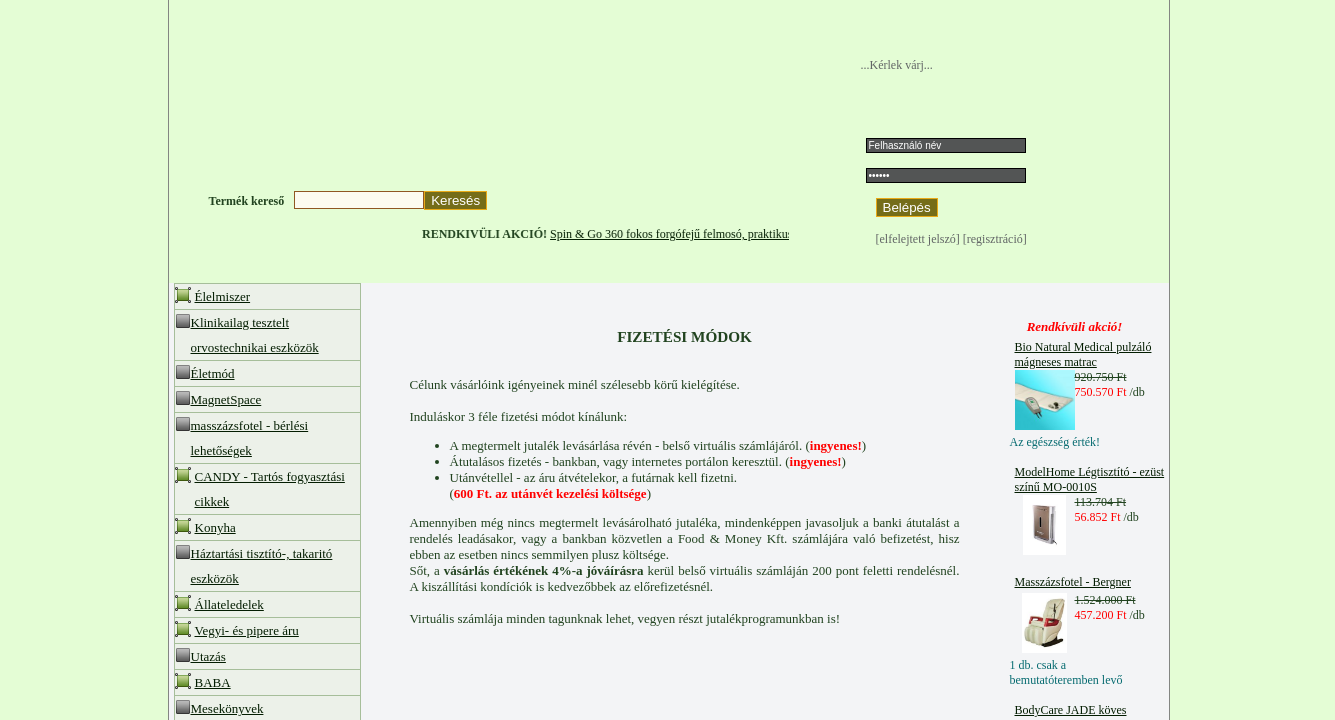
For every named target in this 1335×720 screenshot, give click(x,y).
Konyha (215, 527)
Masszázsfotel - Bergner (1073, 582)
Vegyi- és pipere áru (247, 630)
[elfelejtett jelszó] (919, 239)
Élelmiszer (223, 296)
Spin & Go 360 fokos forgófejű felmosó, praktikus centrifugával (718, 234)
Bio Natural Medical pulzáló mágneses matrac (1083, 354)
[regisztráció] (995, 239)
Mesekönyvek (227, 708)
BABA (213, 682)
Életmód (213, 373)
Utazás (208, 656)
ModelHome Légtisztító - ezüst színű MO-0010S (1090, 479)
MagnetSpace (226, 399)
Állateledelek (229, 604)
